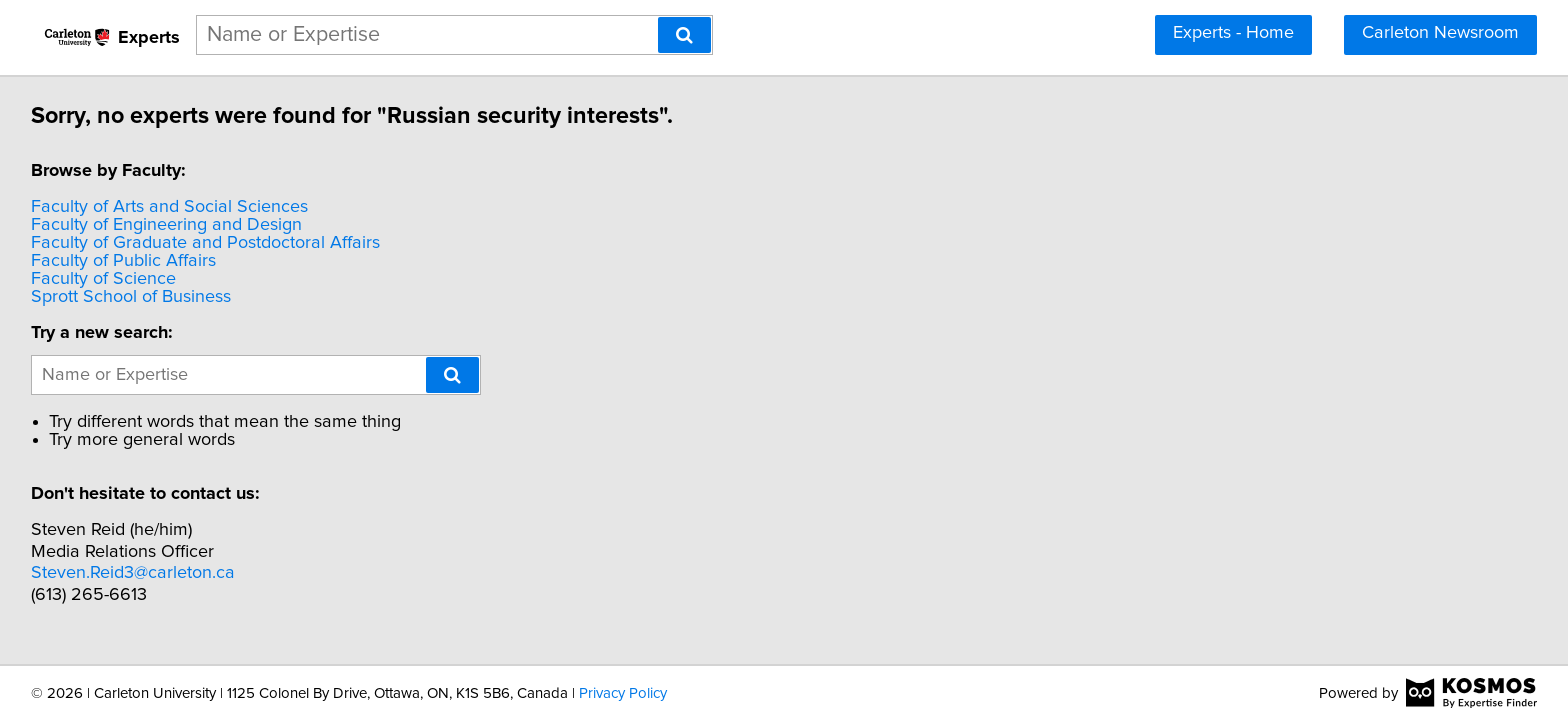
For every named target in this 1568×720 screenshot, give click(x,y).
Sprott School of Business (134, 297)
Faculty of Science (106, 279)
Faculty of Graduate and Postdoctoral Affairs (208, 243)
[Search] (684, 35)
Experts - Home (1233, 33)
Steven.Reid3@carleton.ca (136, 573)
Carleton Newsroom (1440, 33)
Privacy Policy (623, 693)
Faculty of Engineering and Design (169, 225)
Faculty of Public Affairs (126, 261)
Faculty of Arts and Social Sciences (172, 207)
